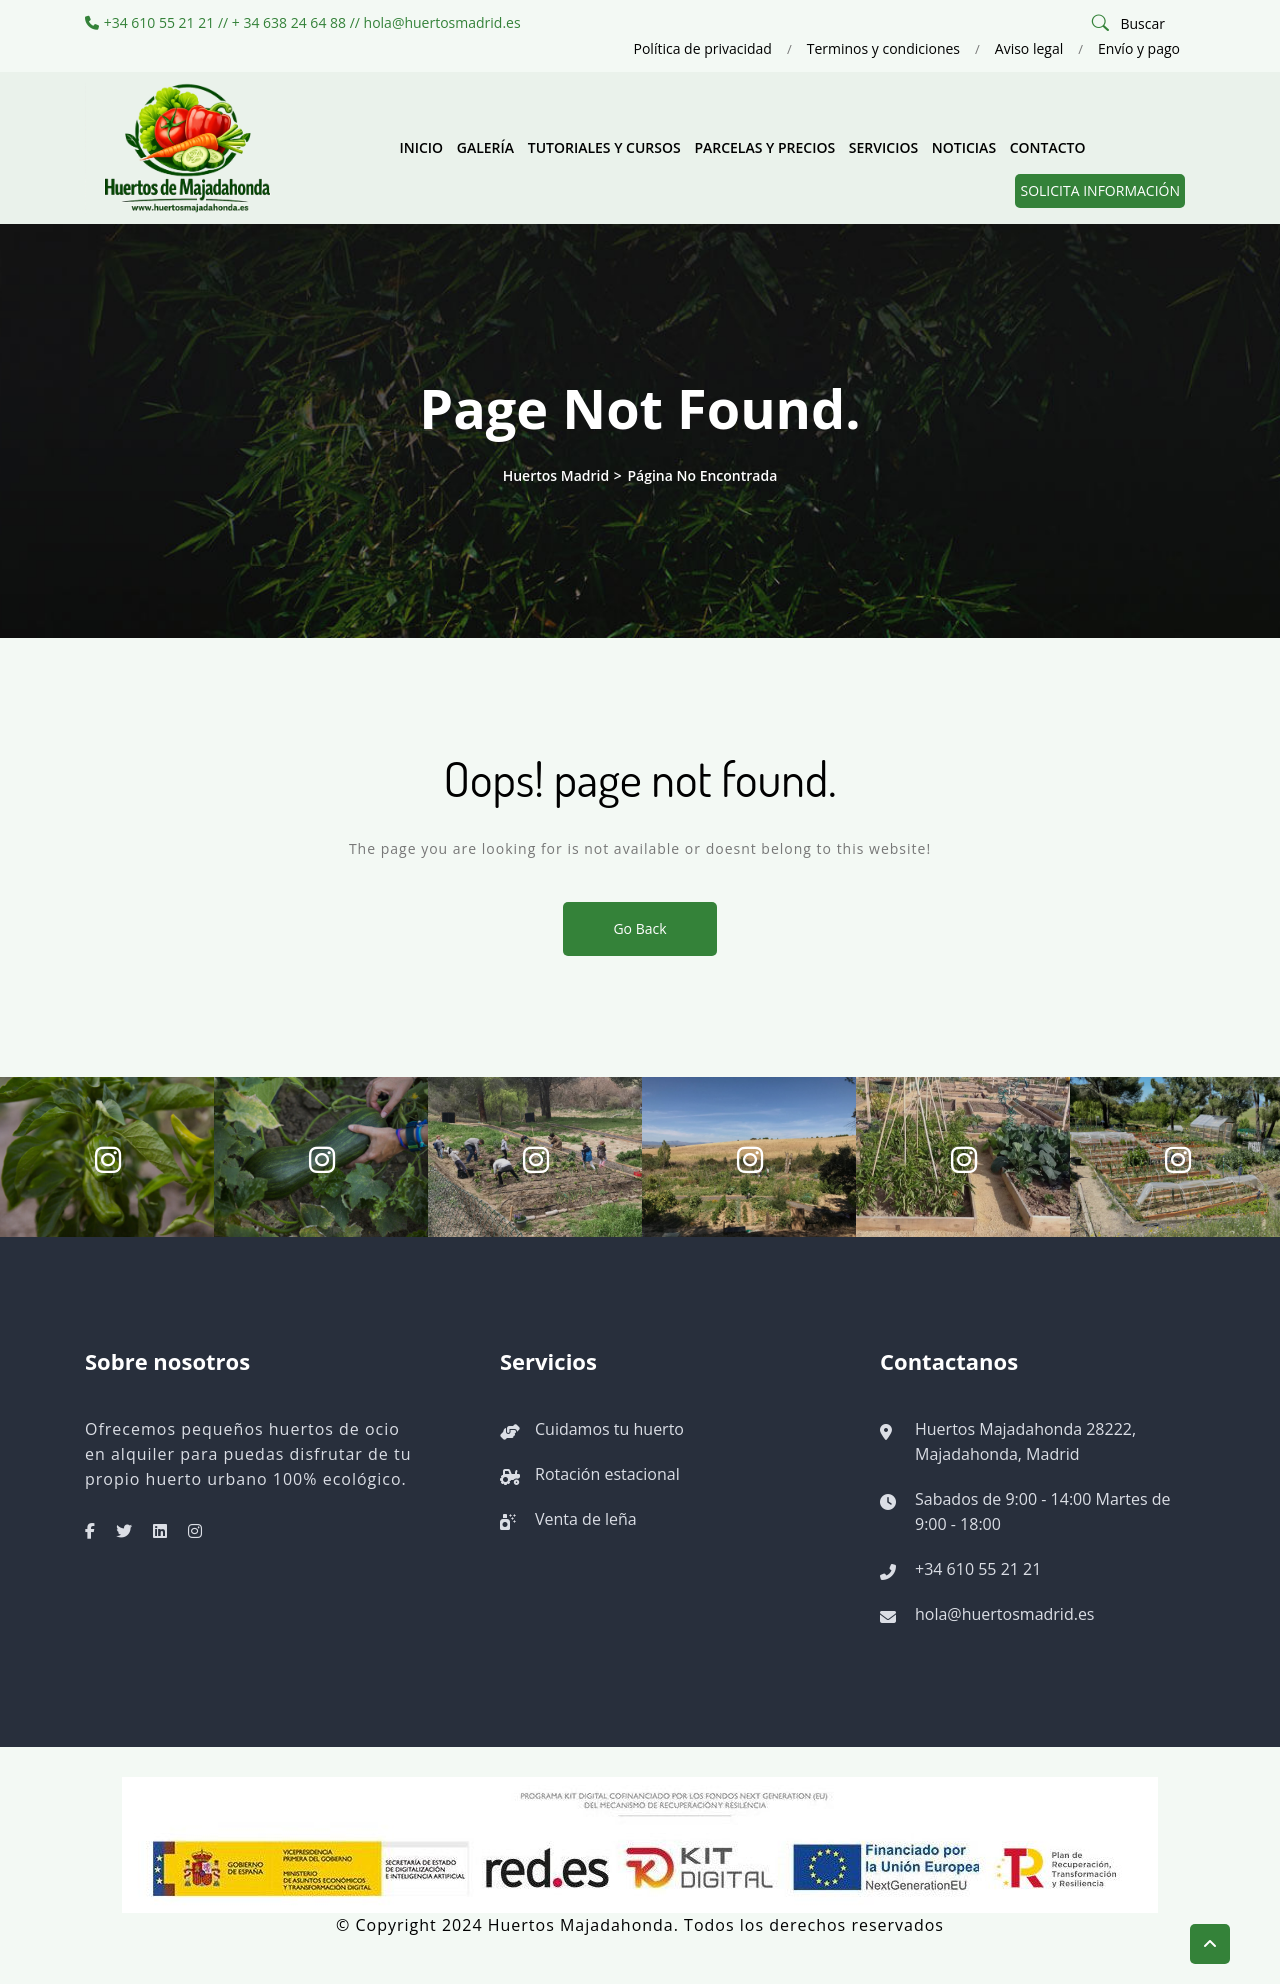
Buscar (1142, 23)
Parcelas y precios (764, 147)
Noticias (964, 147)
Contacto (1048, 147)
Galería (485, 147)
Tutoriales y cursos (604, 147)
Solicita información (1100, 190)
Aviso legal (1029, 48)
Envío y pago (1139, 48)
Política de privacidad (703, 48)
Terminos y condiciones (883, 48)
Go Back (639, 928)
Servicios (883, 147)
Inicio (421, 147)
